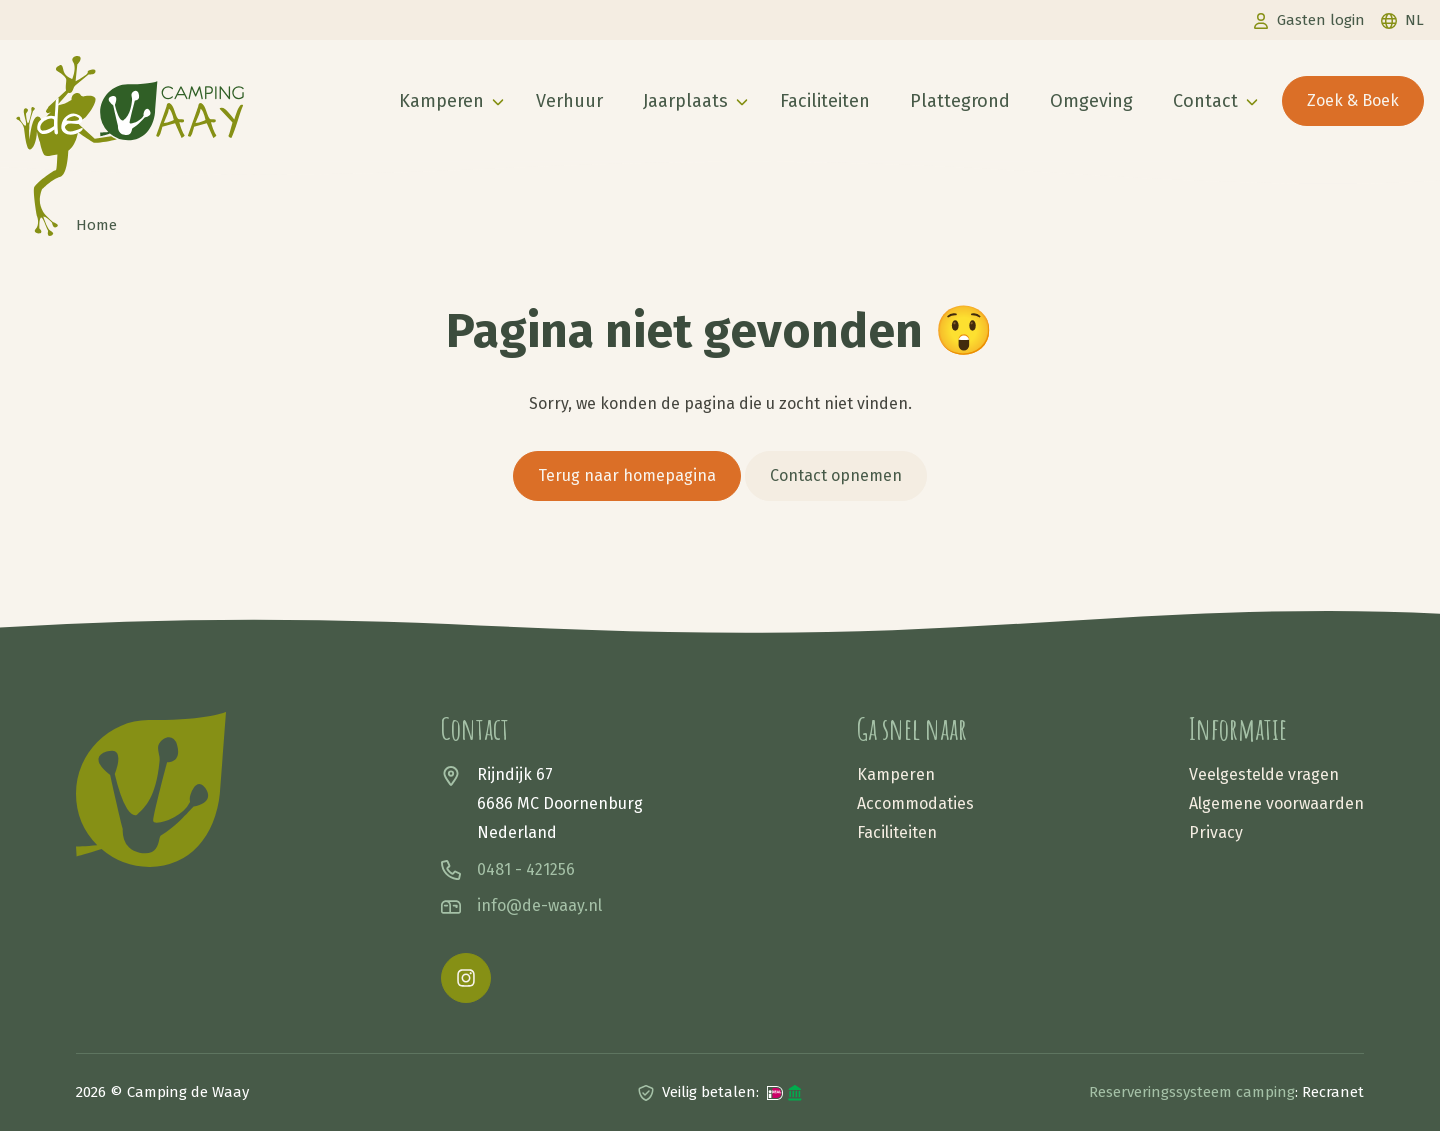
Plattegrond (960, 101)
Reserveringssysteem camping (1192, 1092)
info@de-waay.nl (539, 905)
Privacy (1216, 832)
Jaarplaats (685, 101)
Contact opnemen (836, 475)
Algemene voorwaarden (1276, 803)
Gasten (1321, 20)
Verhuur (569, 101)
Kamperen (441, 101)
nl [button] (1414, 20)
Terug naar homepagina (627, 475)
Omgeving (1091, 101)
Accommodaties (915, 803)
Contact (1205, 101)
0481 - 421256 (526, 869)
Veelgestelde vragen (1264, 774)
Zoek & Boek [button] (1353, 100)
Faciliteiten (825, 101)
